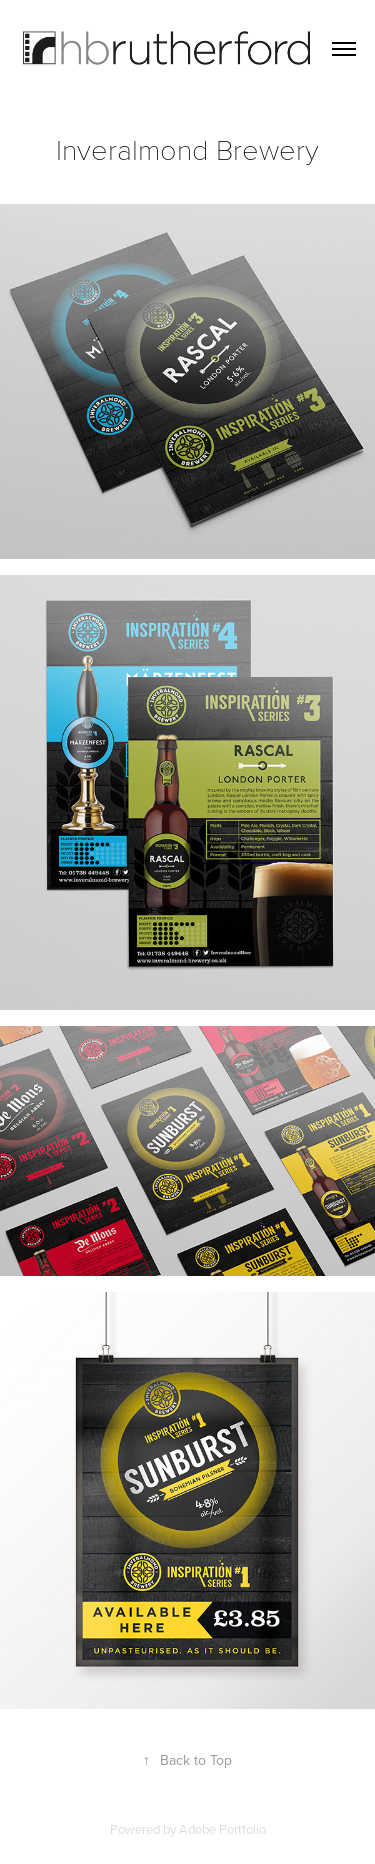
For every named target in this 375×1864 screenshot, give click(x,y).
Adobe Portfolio (222, 1829)
